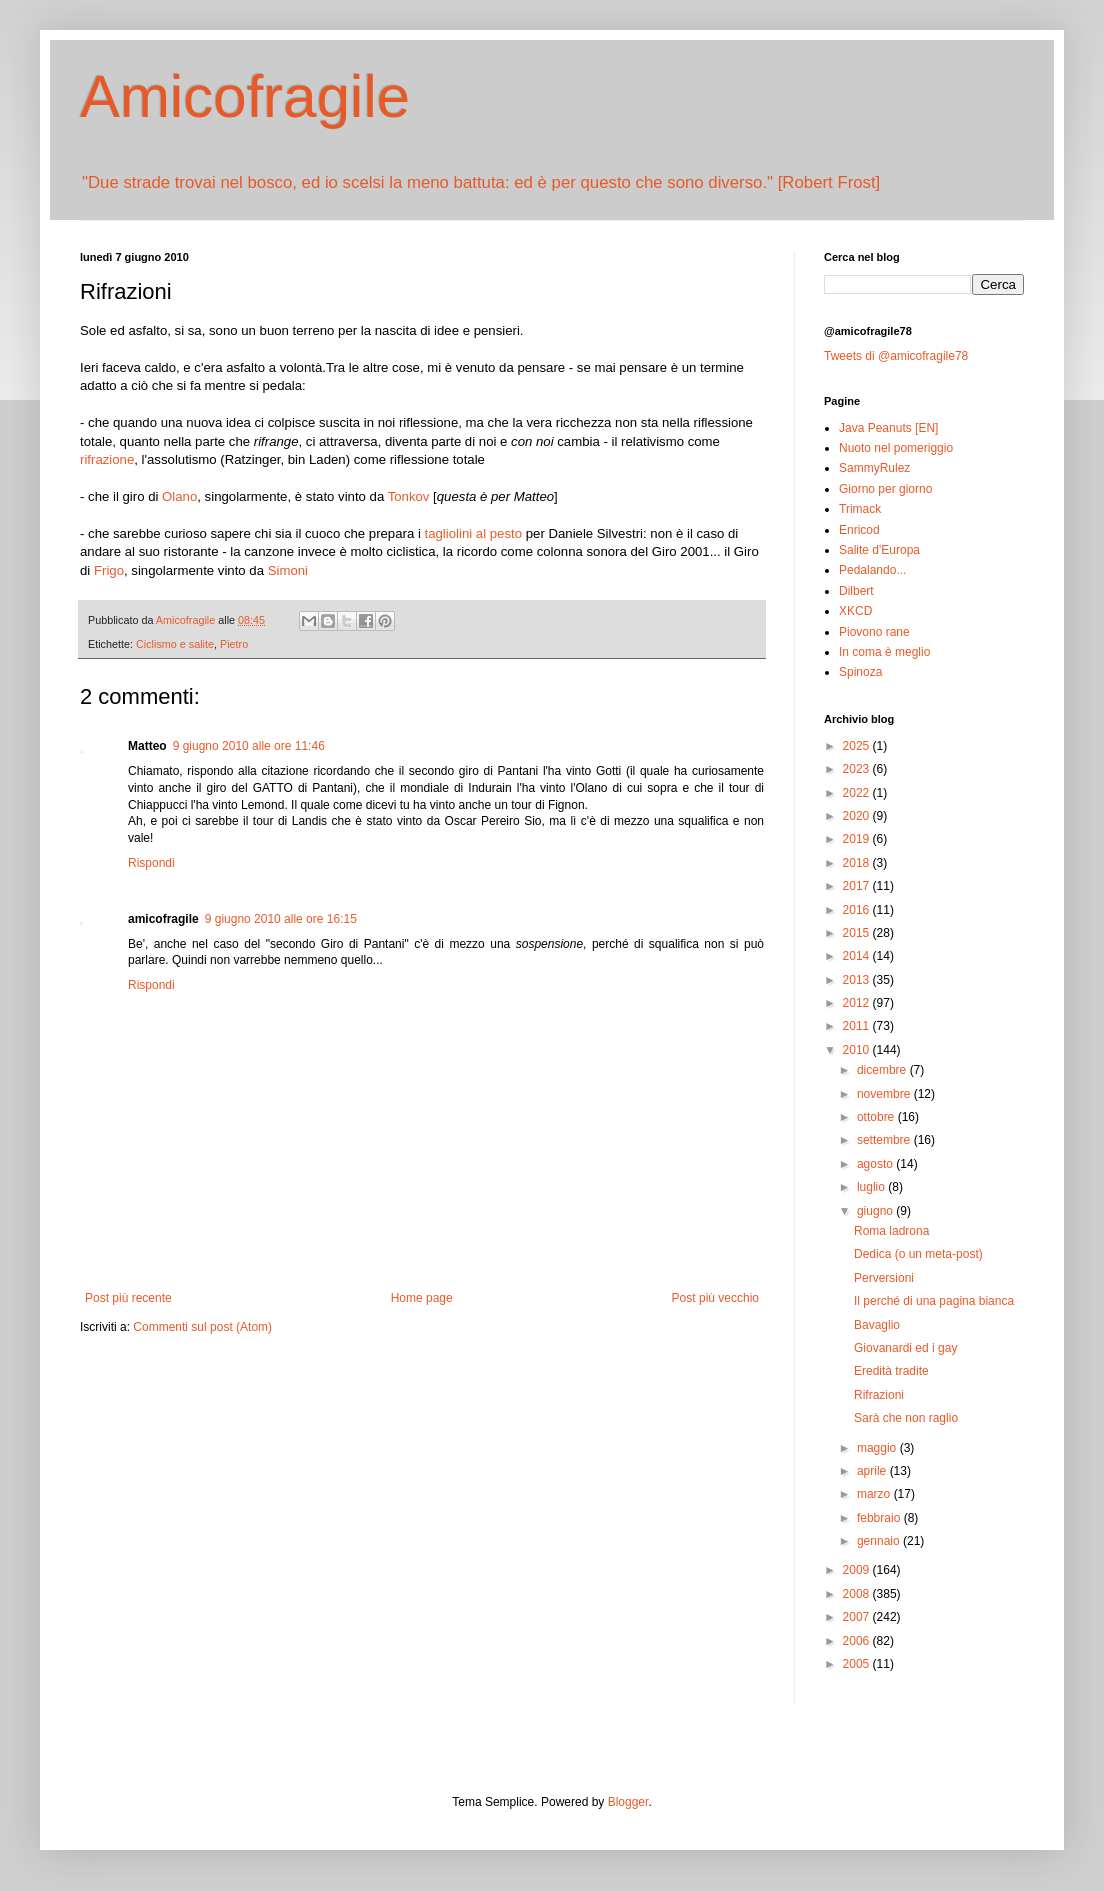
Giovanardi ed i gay (905, 1348)
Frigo (109, 570)
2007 (858, 1617)
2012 (858, 1003)
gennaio (880, 1541)
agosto (876, 1164)
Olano (179, 496)
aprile (873, 1471)
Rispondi (151, 863)
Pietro (234, 644)
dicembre (883, 1070)
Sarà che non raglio (906, 1418)
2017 (858, 886)
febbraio (880, 1518)
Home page (422, 1298)
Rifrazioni (879, 1395)
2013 (858, 980)
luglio (872, 1187)
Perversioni (884, 1278)
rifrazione (107, 459)
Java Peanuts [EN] (888, 428)
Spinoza (860, 672)
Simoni (288, 570)
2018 (858, 863)
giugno (876, 1211)
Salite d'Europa (879, 550)
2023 (858, 769)
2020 (858, 816)
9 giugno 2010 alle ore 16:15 (281, 919)
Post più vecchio (715, 1298)
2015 (858, 933)
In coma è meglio (884, 652)
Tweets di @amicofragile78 (896, 356)
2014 (858, 956)
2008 (858, 1594)
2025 (858, 746)
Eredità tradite (891, 1371)
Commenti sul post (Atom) (202, 1327)
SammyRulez (874, 468)
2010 (858, 1050)
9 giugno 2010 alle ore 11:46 (249, 746)
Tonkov (409, 496)
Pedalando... (872, 570)
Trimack (860, 509)
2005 (858, 1664)
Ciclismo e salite (175, 644)
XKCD (855, 611)
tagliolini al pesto (474, 533)
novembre (885, 1094)
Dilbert (856, 591)
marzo (875, 1494)
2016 (858, 910)
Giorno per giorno (885, 489)
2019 (858, 839)
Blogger (628, 1802)
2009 (858, 1570)
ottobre (877, 1117)
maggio (878, 1448)
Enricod (859, 530)
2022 (858, 793)
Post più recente (128, 1298)
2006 (858, 1641)
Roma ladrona (891, 1231)
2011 (858, 1026)
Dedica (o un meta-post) (918, 1254)
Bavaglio (877, 1325)
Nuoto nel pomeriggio (896, 448)
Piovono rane (874, 632)
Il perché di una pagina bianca (934, 1301)
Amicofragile (245, 96)
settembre (885, 1140)
